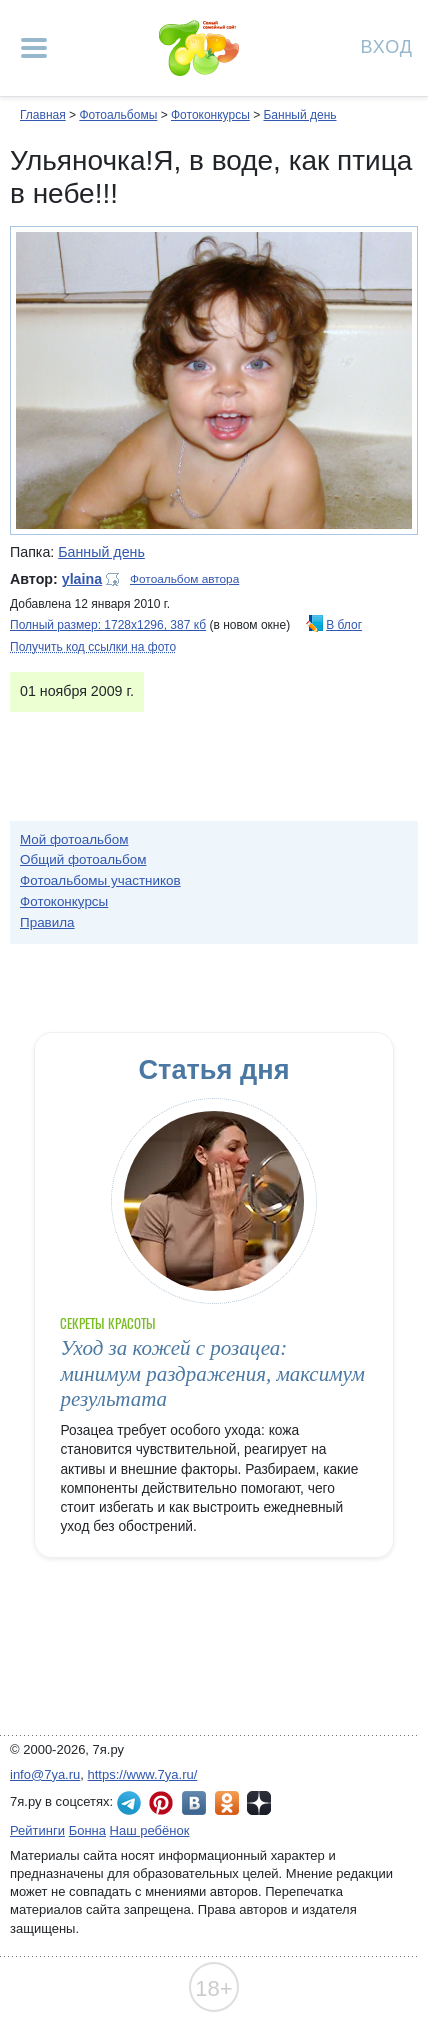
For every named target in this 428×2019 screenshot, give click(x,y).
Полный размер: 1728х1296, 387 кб (108, 625)
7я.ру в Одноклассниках (227, 1803)
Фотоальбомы (118, 115)
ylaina (82, 579)
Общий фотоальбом (83, 859)
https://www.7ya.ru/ (143, 1774)
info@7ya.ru (45, 1774)
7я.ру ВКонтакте (194, 1803)
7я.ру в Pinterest (161, 1803)
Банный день (299, 115)
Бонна (87, 1830)
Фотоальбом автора (184, 579)
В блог (344, 625)
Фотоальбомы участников (100, 880)
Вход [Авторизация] (387, 45)
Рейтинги (37, 1830)
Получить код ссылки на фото (93, 647)
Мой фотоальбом (74, 839)
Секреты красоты (107, 1323)
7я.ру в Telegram (129, 1803)
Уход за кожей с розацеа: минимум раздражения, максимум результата (212, 1373)
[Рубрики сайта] (34, 48)
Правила (47, 922)
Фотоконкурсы (210, 115)
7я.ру (259, 1803)
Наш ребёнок (150, 1830)
